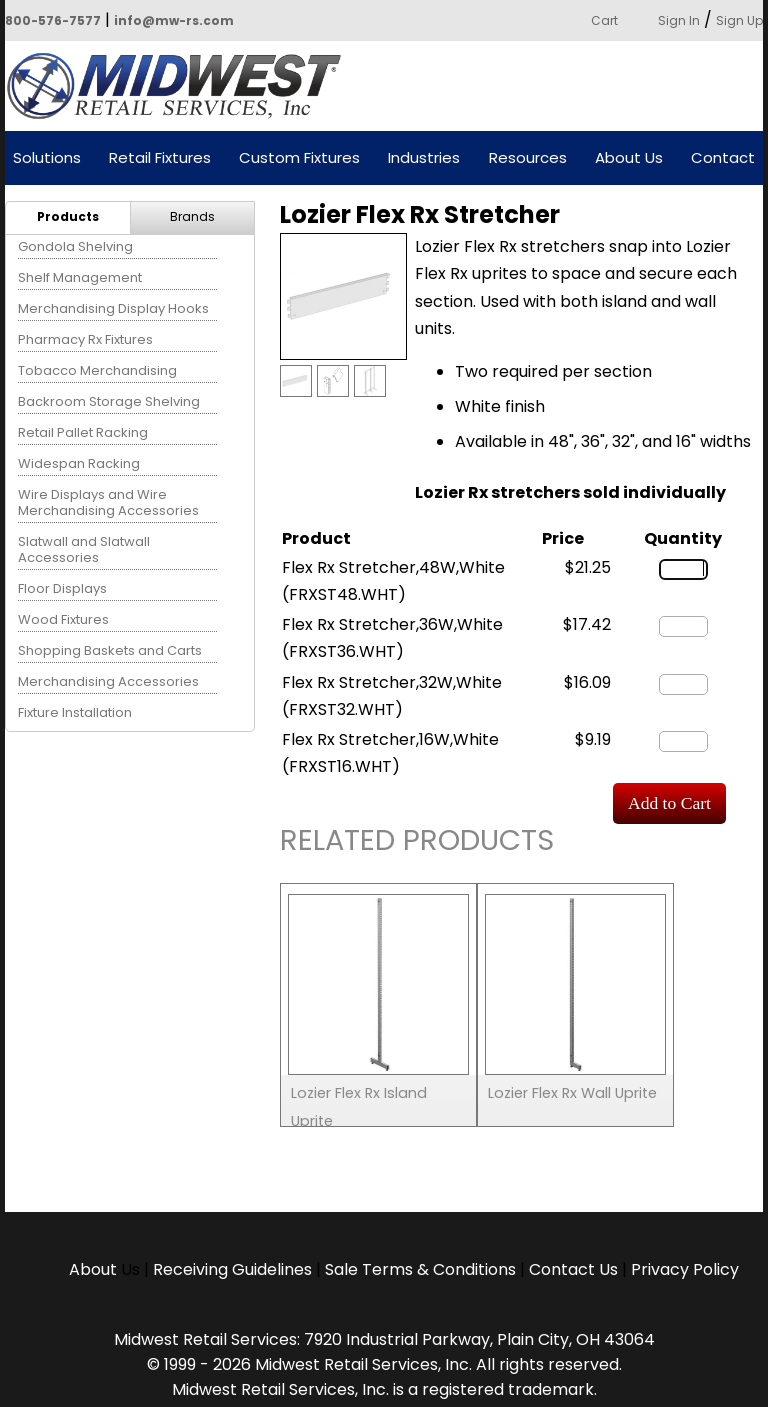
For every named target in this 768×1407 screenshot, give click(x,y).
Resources (528, 158)
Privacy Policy (685, 1269)
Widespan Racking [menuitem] (79, 463)
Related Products (417, 843)
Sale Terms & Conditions (420, 1269)
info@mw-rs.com (174, 20)
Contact (723, 158)
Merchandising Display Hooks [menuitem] (113, 308)
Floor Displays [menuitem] (62, 588)
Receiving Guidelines (232, 1269)
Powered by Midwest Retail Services (181, 86)
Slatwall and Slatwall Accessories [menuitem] (84, 549)
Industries (424, 158)
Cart (604, 20)
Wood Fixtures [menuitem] (63, 619)
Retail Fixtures (160, 158)
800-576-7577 (53, 20)
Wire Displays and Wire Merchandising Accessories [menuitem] (108, 502)
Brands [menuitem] (192, 216)
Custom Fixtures (299, 158)
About (95, 1269)
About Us (629, 158)
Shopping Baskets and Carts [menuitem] (110, 650)
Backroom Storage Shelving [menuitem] (109, 401)
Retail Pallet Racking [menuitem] (83, 432)
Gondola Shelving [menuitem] (75, 246)
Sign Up (739, 20)
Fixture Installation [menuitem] (75, 712)
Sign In (679, 20)
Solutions (47, 158)
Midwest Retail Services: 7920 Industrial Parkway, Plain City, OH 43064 (384, 1339)
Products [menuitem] (68, 216)
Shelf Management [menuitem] (80, 277)
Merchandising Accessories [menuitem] (108, 681)
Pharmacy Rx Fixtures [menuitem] (85, 339)
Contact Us (573, 1269)
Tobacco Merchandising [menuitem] (97, 370)
